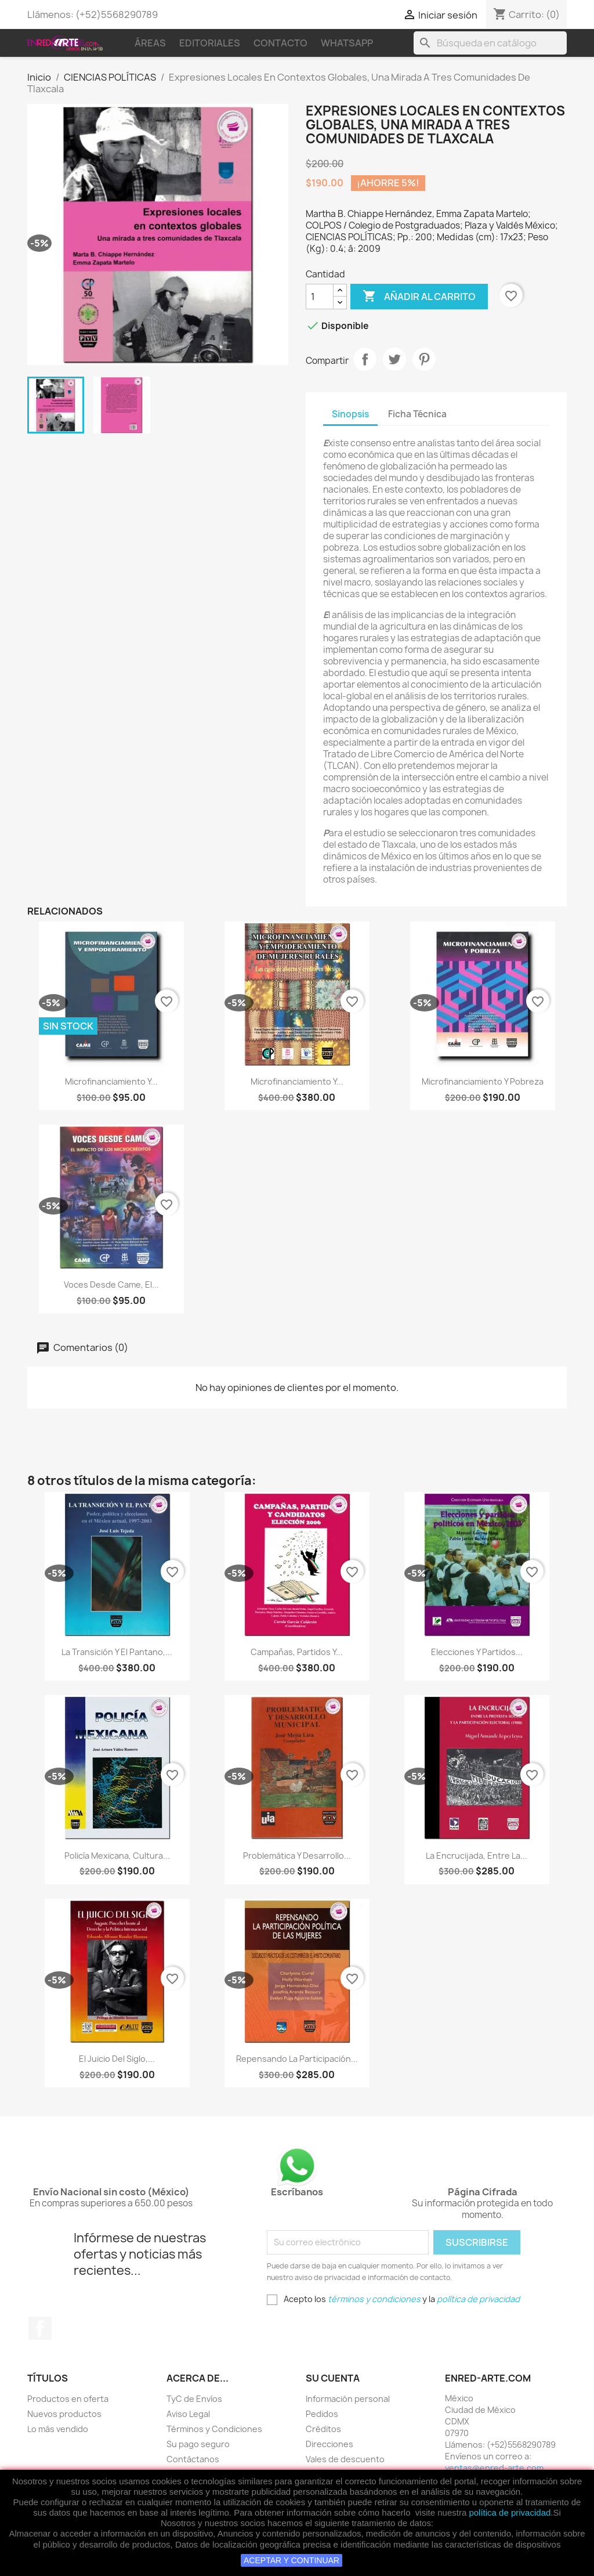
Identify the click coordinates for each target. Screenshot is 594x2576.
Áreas (150, 43)
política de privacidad (509, 2512)
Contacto (280, 43)
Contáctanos (192, 2459)
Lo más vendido (57, 2428)
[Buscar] (490, 43)
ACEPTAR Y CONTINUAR (291, 2560)
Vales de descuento (345, 2459)
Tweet (394, 359)
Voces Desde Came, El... (111, 1284)
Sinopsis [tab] (350, 414)
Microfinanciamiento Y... (111, 1081)
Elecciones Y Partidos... (477, 1651)
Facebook (40, 2328)
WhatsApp (347, 43)
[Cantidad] (320, 296)
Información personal (348, 2398)
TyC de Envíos (194, 2398)
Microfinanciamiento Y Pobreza (483, 1081)
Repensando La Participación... (297, 2058)
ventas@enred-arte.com (494, 2467)
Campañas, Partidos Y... (297, 1651)
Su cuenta (333, 2378)
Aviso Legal (188, 2413)
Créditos (323, 2428)
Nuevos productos (64, 2413)
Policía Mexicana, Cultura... (117, 1855)
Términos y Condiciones (214, 2428)
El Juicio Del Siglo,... (117, 2058)
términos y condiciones (374, 2298)
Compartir (364, 359)
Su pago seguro (198, 2443)
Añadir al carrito (419, 296)
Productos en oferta (67, 2398)
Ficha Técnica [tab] (417, 414)
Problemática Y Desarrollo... (297, 1855)
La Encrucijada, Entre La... (476, 1855)
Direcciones (329, 2443)
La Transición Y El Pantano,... (116, 1651)
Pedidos (322, 2413)
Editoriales (209, 43)
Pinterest (424, 359)
